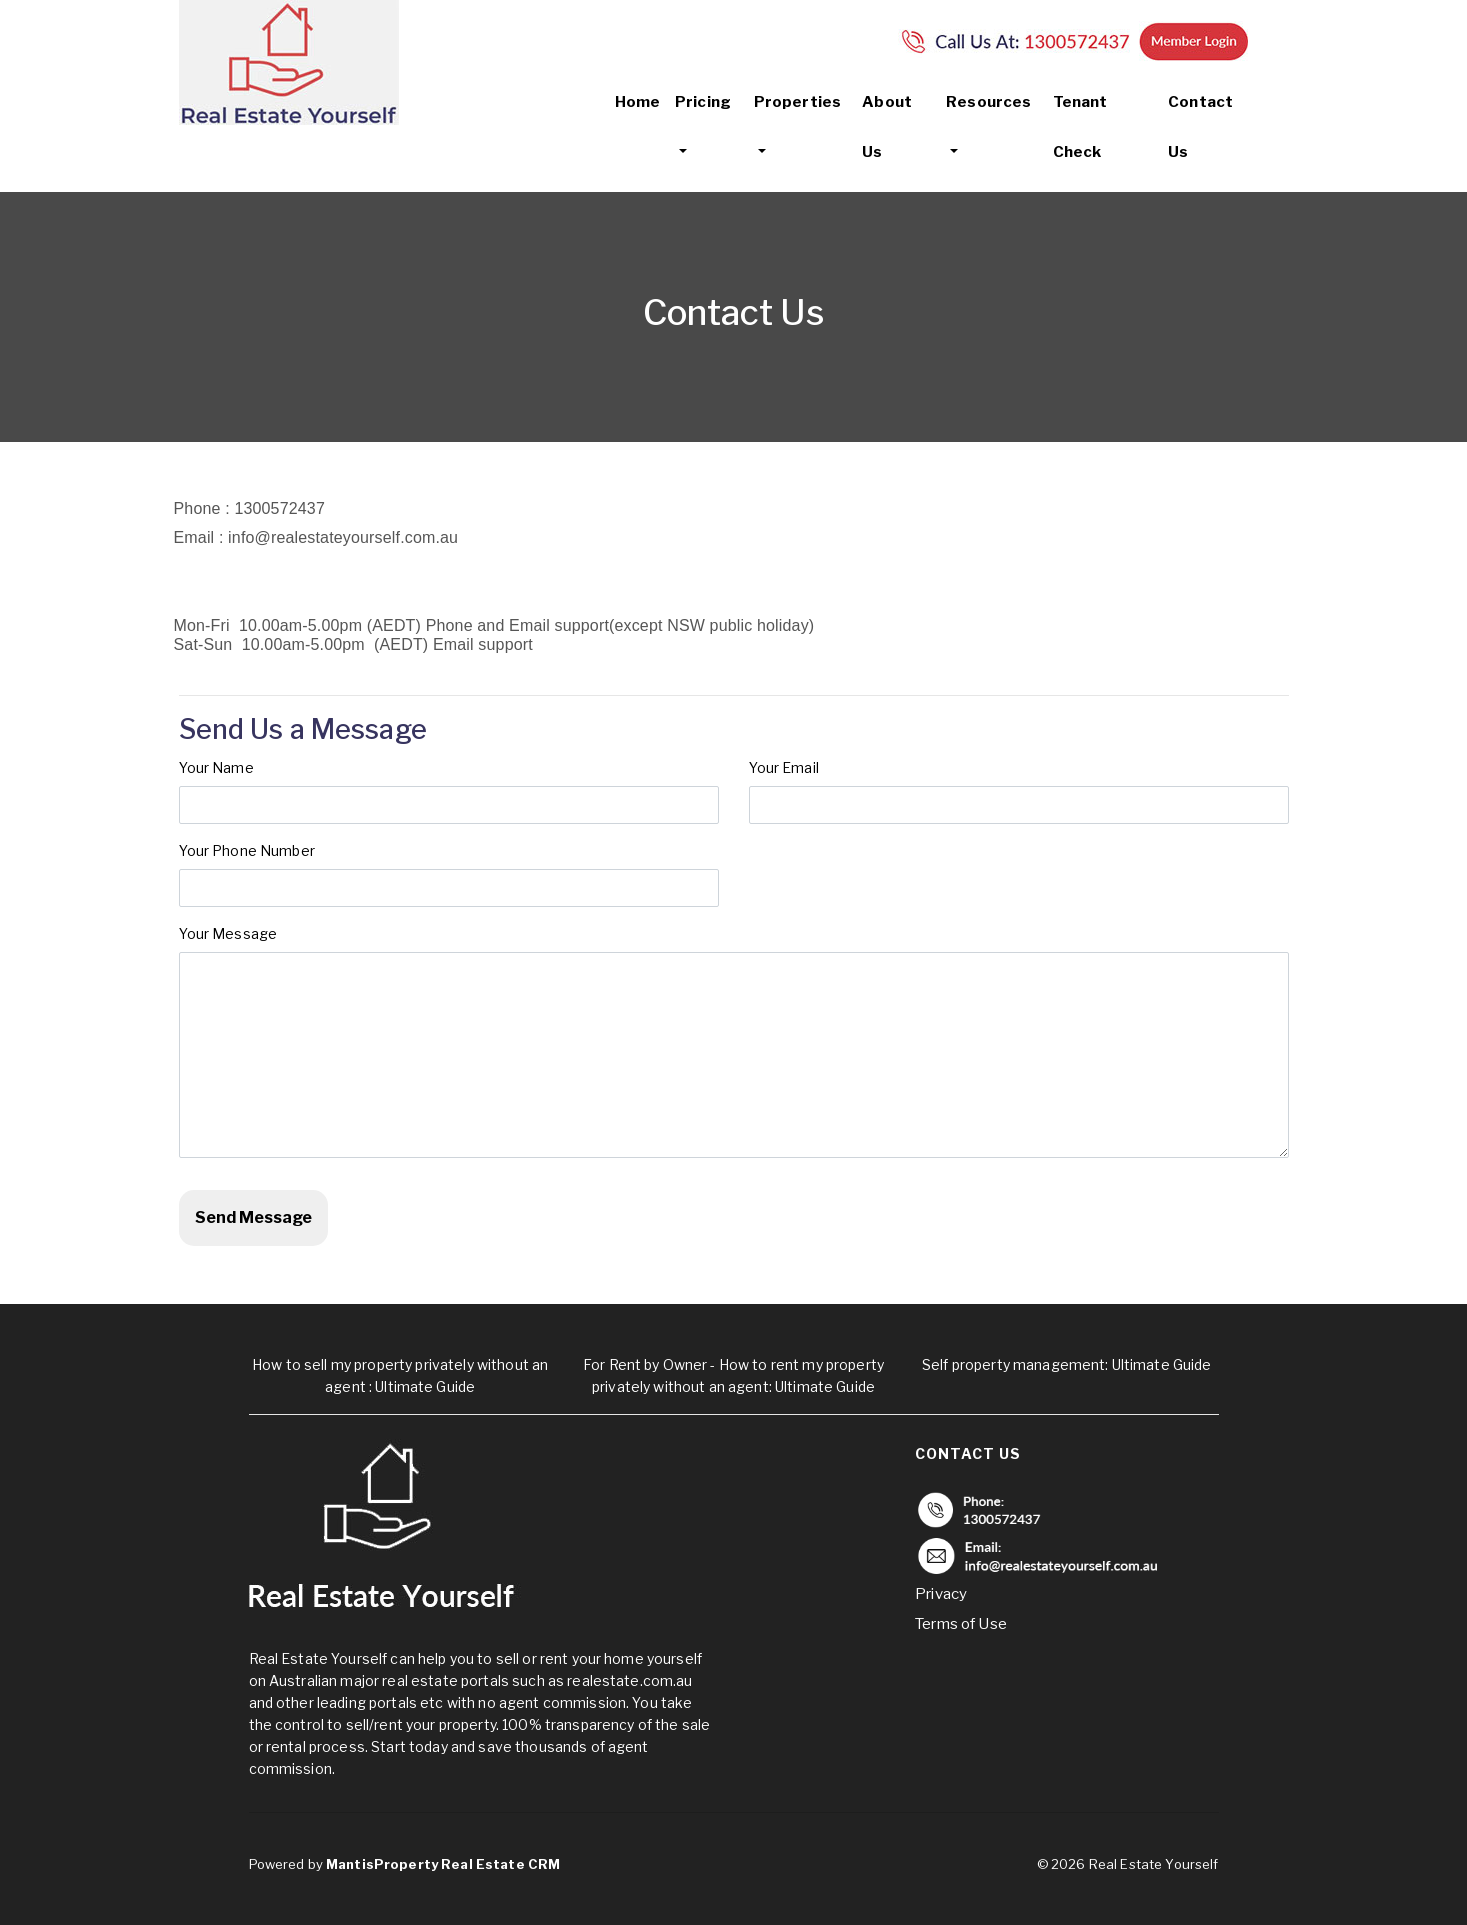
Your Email (792, 767)
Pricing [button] (703, 102)
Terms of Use (961, 1624)
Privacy (941, 1594)
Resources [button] (988, 102)
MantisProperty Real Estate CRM (443, 1864)
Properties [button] (797, 102)
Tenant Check (1080, 127)
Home (638, 102)
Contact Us (1200, 127)
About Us (887, 127)
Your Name (221, 767)
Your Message (228, 933)
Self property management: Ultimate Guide (1067, 1364)
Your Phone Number (247, 850)
